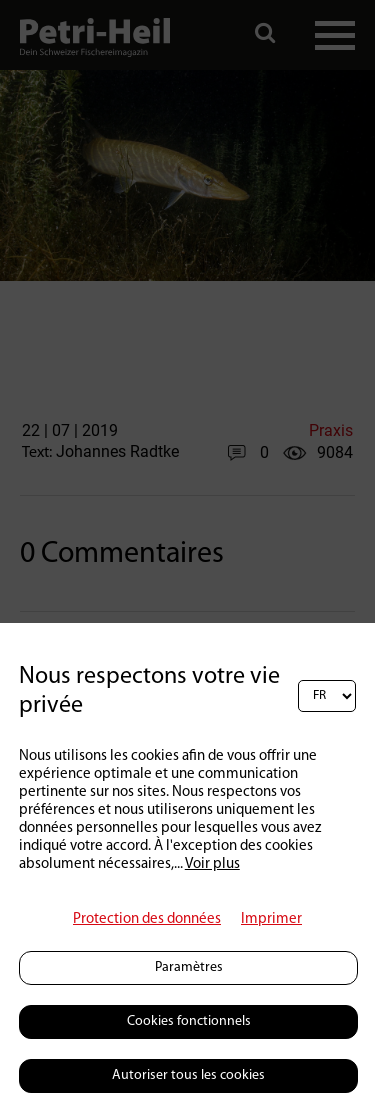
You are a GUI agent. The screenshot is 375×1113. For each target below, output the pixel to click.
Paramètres (189, 967)
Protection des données (147, 919)
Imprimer (271, 919)
